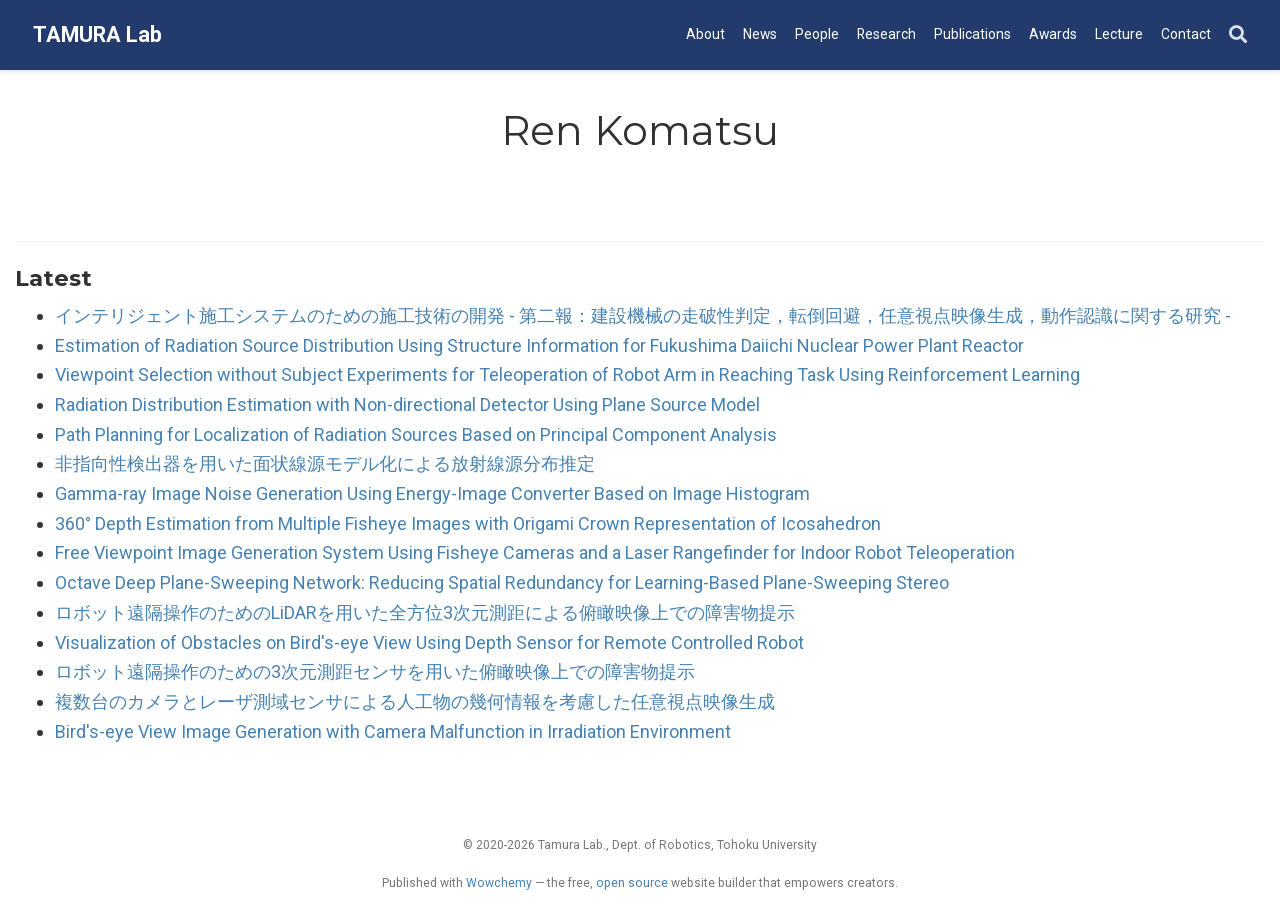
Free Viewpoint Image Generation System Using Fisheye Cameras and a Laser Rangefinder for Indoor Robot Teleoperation (535, 552)
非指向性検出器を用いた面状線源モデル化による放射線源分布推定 (325, 463)
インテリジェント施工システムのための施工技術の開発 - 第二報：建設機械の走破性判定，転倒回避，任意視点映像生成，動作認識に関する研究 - (643, 315)
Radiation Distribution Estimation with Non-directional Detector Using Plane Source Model (407, 404)
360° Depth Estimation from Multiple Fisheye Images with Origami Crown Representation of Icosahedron (468, 523)
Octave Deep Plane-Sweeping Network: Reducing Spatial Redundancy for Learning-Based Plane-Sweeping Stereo (502, 582)
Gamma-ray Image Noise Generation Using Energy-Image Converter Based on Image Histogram (432, 493)
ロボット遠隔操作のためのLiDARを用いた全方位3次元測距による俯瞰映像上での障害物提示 (425, 612)
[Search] (1238, 35)
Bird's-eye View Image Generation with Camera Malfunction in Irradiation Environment (393, 731)
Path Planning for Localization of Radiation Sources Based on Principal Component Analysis (416, 434)
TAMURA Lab (97, 34)
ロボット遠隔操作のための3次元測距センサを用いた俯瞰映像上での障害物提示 (375, 671)
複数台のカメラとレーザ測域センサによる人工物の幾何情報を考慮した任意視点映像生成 (415, 701)
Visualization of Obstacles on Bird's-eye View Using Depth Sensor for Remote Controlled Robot (429, 642)
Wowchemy (499, 883)
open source (632, 883)
